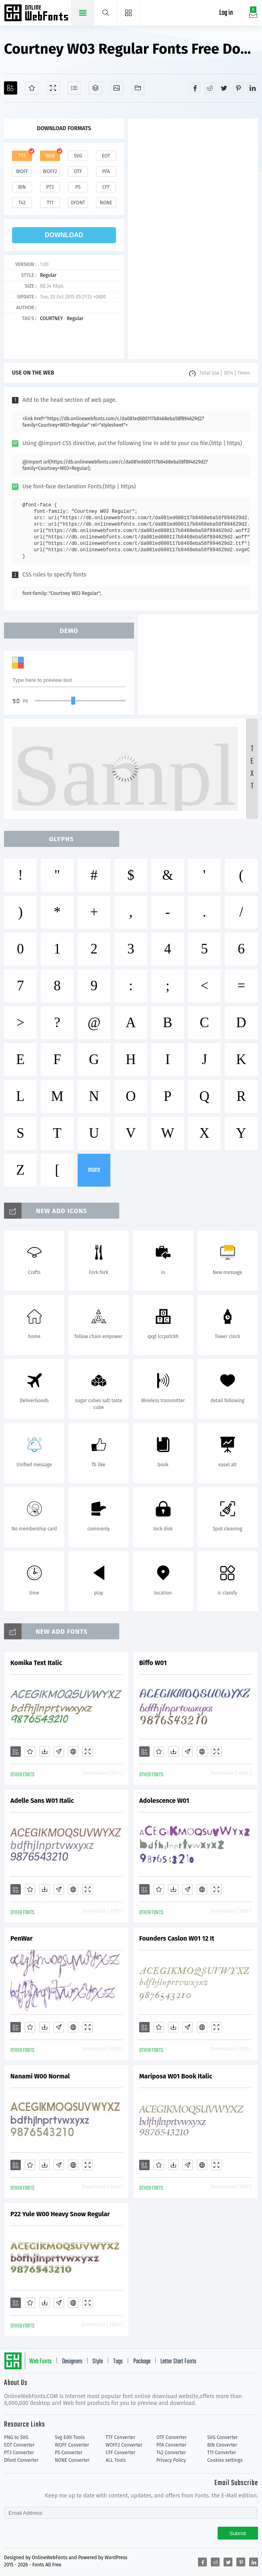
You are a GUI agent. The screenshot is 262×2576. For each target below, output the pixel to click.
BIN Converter (222, 2445)
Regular (48, 275)
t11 (50, 203)
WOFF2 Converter (124, 2445)
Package (141, 2361)
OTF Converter (171, 2437)
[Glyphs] (74, 88)
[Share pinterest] (238, 88)
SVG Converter (222, 2437)
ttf (22, 156)
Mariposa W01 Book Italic (175, 2076)
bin (22, 187)
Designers (72, 2361)
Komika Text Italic (36, 1663)
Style (97, 2361)
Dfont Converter (21, 2460)
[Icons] (116, 88)
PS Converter (68, 2452)
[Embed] (73, 1751)
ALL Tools (116, 2460)
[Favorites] (31, 88)
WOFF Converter (72, 2445)
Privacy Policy (171, 2460)
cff (106, 187)
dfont (78, 203)
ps (77, 187)
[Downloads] (44, 1751)
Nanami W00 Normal (40, 2076)
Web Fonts (40, 2361)
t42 (22, 203)
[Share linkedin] (253, 88)
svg (78, 156)
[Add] (10, 88)
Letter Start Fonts (178, 2361)
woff (22, 171)
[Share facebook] (195, 88)
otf (78, 171)
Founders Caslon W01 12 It (176, 1938)
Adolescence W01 (164, 1800)
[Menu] (128, 13)
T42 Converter (171, 2452)
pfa (106, 171)
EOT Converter (19, 2445)
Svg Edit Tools (70, 2437)
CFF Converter (120, 2452)
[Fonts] (137, 88)
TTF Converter (120, 2437)
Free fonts (37, 13)
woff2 (50, 171)
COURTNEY (51, 318)
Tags (118, 2361)
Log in (226, 13)
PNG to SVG (16, 2437)
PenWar (21, 1938)
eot (106, 156)
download (64, 235)
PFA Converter (171, 2445)
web (50, 156)
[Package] (95, 88)
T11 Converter (221, 2452)
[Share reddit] (209, 88)
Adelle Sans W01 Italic (42, 1800)
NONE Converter (72, 2460)
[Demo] (53, 88)
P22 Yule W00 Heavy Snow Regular (60, 2214)
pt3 (50, 187)
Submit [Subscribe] (238, 2533)
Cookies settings (224, 2460)
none (106, 203)
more (94, 1170)
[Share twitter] (224, 88)
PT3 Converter (19, 2452)
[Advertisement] (193, 239)
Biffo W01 (153, 1663)
